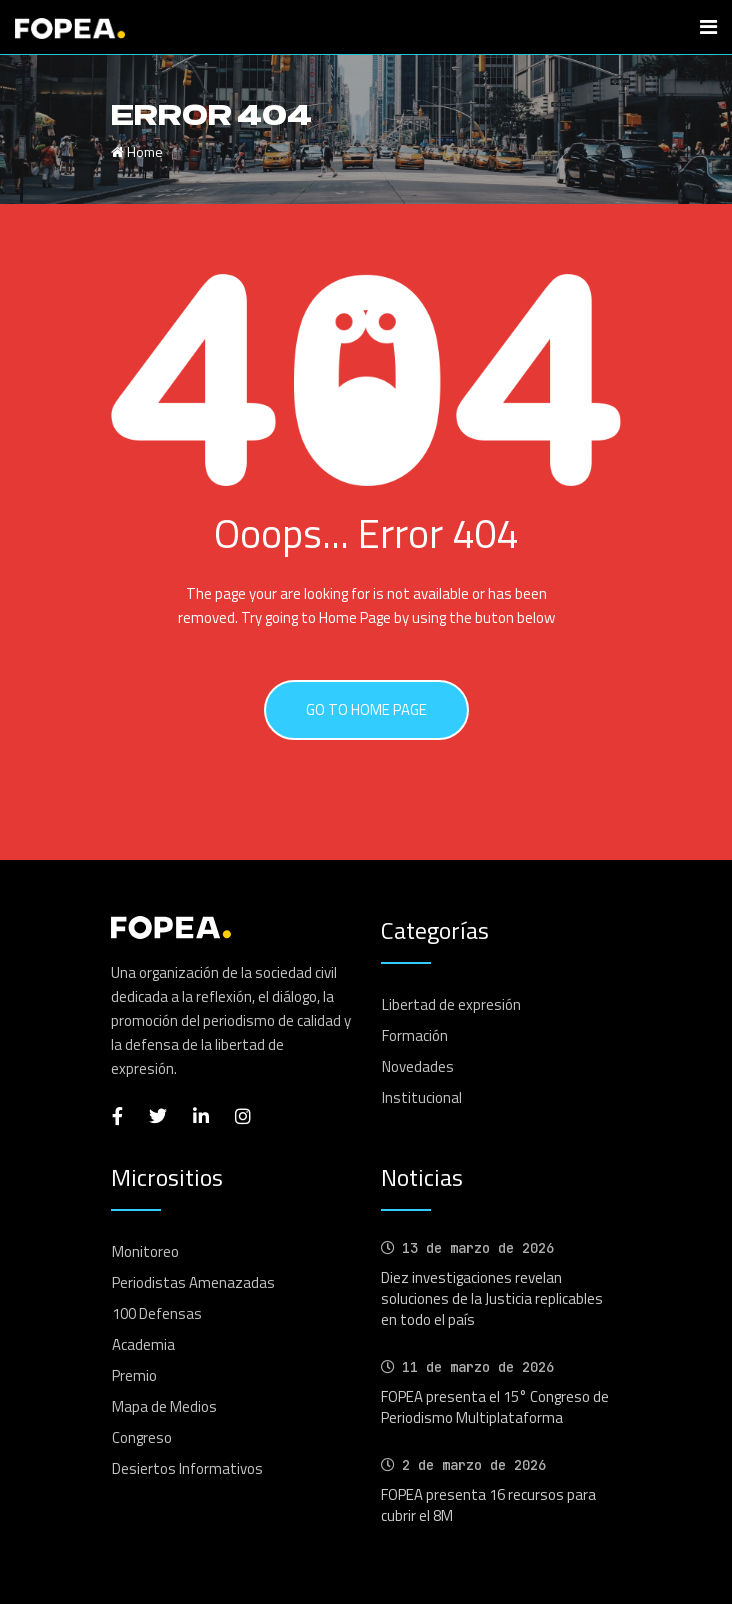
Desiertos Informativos (187, 1468)
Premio (134, 1375)
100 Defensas (157, 1313)
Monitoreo (145, 1251)
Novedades (418, 1066)
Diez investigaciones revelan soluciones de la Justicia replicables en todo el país (492, 1298)
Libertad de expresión (451, 1004)
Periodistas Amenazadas (193, 1282)
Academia (143, 1344)
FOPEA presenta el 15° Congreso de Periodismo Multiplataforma (495, 1407)
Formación (415, 1035)
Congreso (142, 1437)
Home (137, 151)
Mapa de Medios (164, 1406)
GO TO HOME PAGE (366, 709)
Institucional (422, 1097)
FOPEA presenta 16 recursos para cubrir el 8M (488, 1505)
